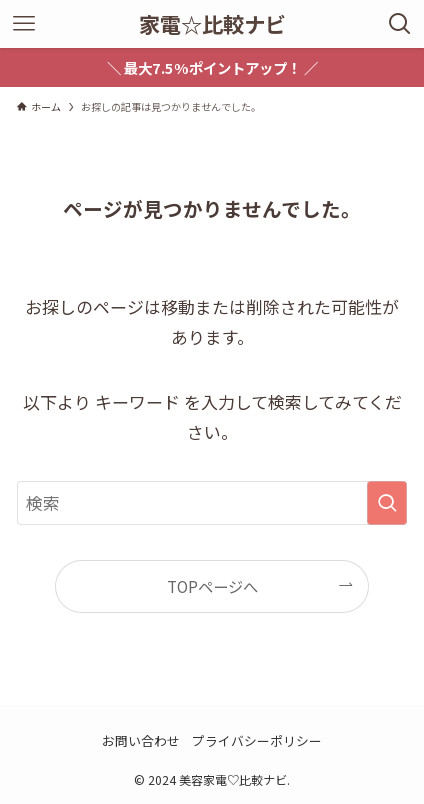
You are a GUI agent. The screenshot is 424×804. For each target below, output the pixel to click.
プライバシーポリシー (257, 740)
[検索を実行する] (387, 503)
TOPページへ (212, 586)
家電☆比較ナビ (212, 23)
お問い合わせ (141, 740)
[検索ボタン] (400, 24)
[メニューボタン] (24, 24)
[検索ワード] (212, 503)
